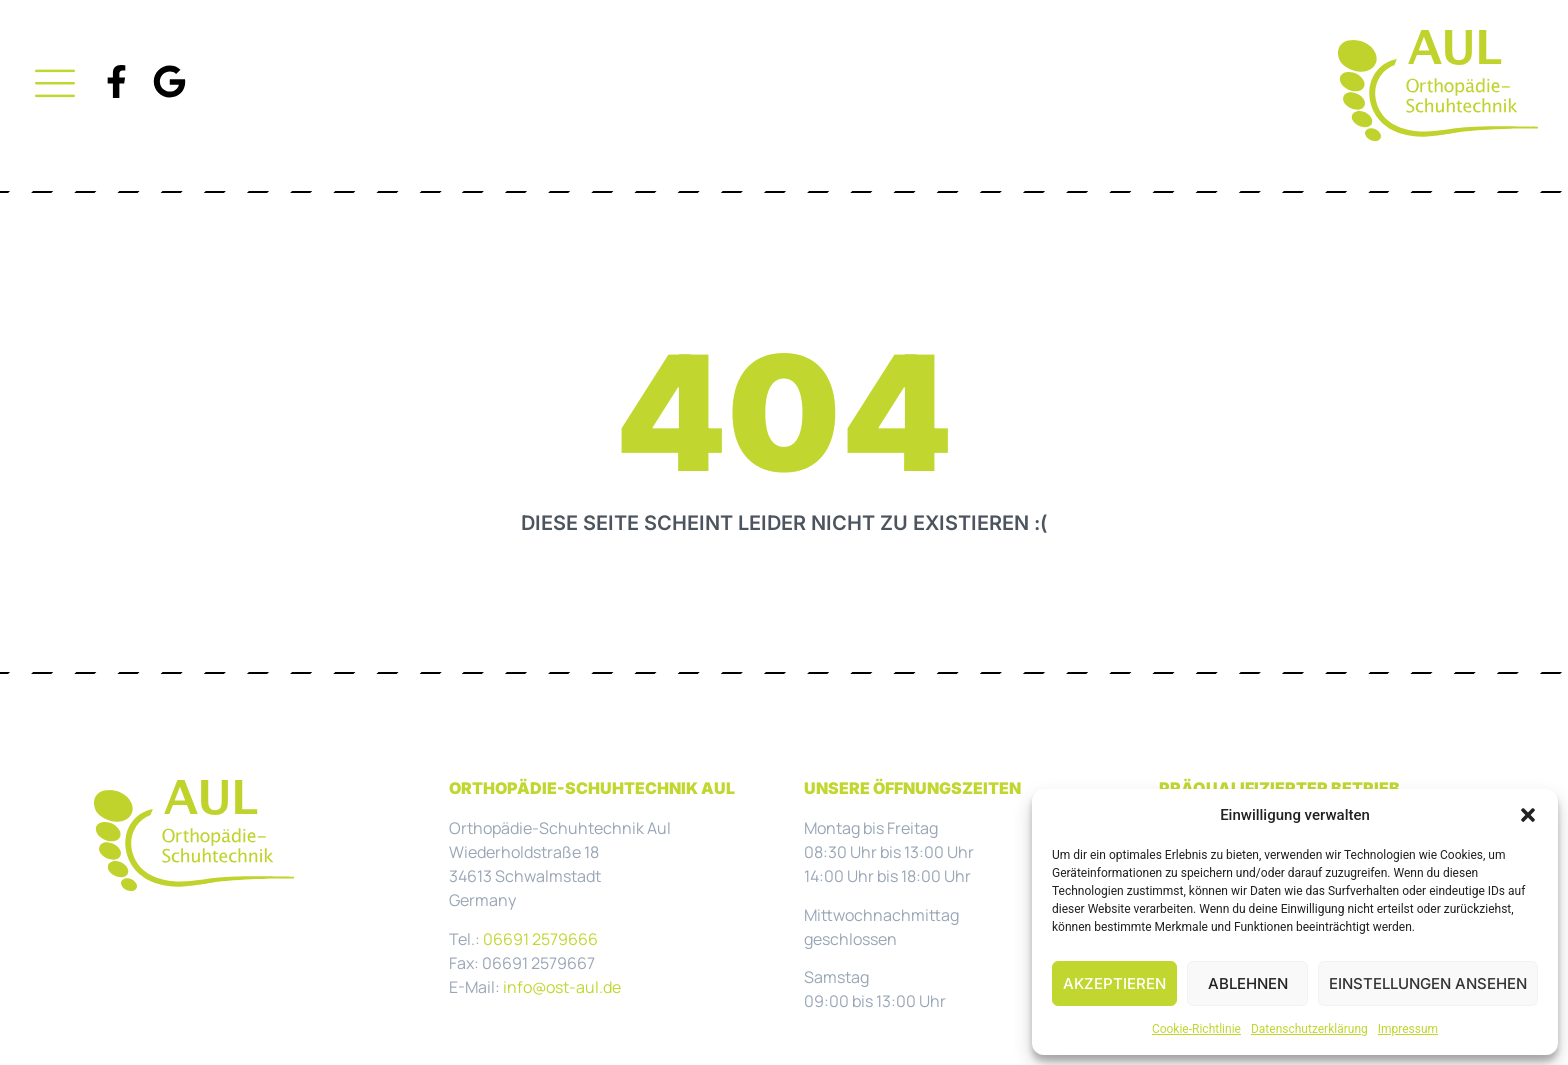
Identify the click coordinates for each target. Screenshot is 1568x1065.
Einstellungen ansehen (1428, 983)
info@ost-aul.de (562, 987)
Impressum (1408, 1029)
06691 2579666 (540, 939)
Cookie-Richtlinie (1196, 1029)
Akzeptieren (1114, 983)
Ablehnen (1248, 983)
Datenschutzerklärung (1309, 1029)
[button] (1528, 815)
